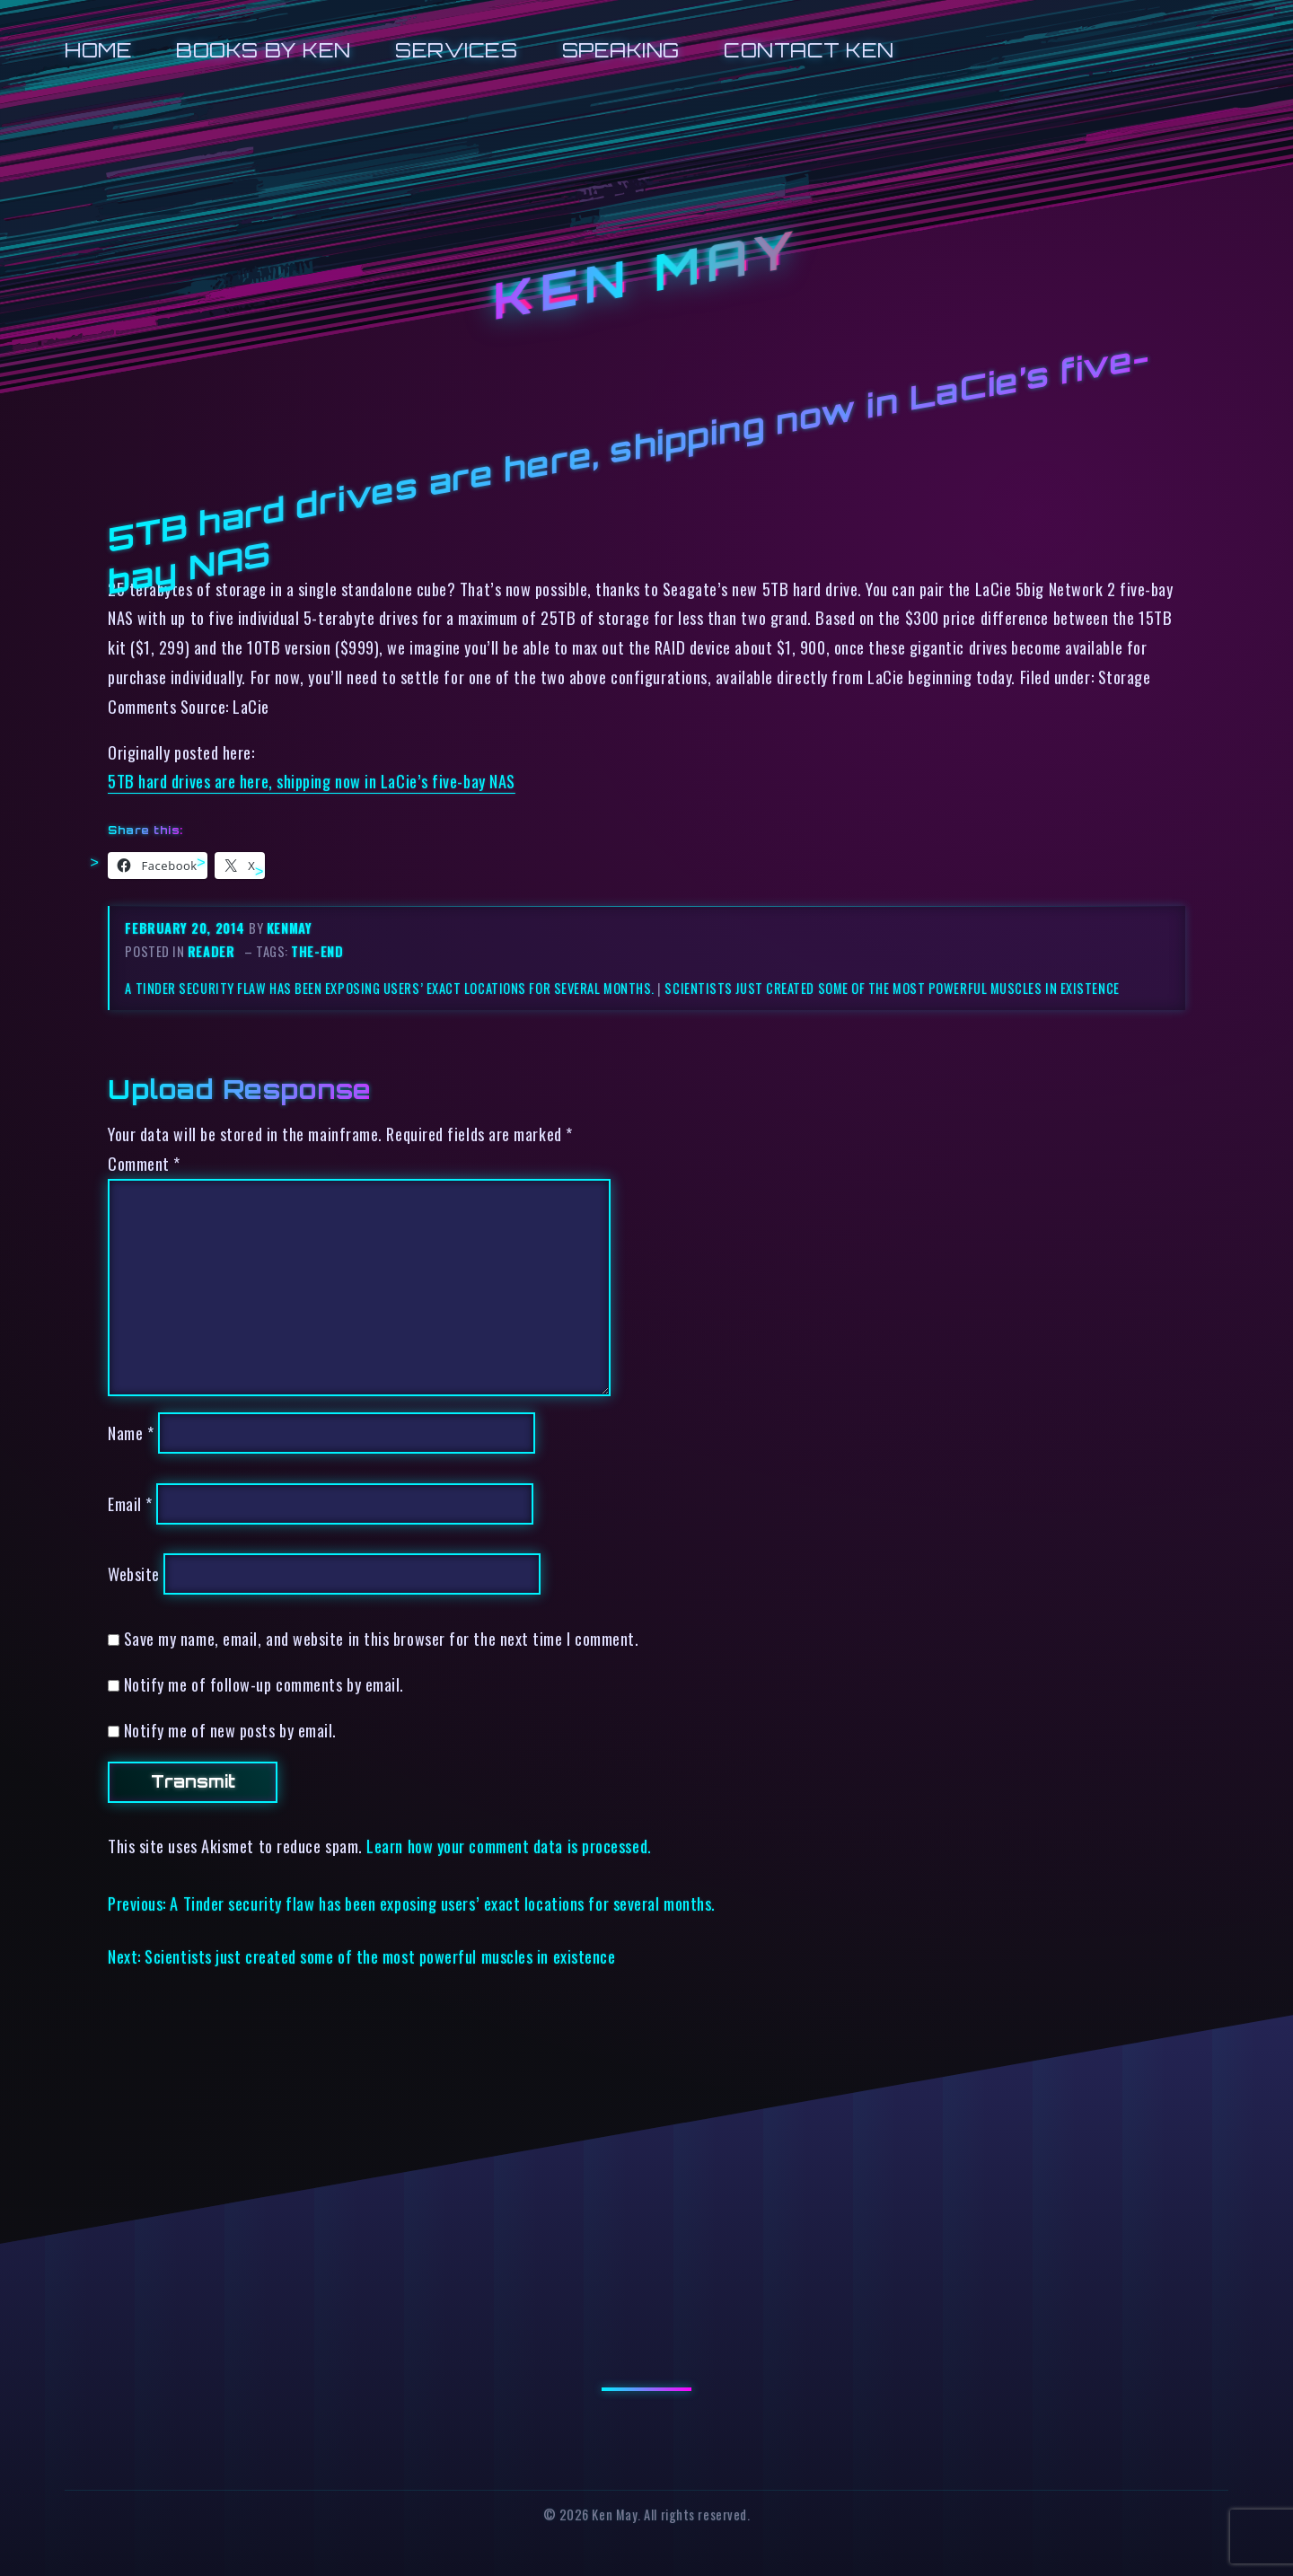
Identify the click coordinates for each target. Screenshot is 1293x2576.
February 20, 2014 (187, 928)
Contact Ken (809, 50)
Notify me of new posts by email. (230, 1730)
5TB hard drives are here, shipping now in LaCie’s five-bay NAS (311, 781)
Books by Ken (263, 50)
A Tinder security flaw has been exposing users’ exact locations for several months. (389, 988)
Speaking (621, 50)
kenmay (289, 928)
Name (131, 1432)
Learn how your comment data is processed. (508, 1845)
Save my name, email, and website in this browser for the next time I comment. (381, 1638)
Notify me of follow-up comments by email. (264, 1684)
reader (211, 951)
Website (134, 1573)
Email (130, 1503)
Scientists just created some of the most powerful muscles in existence (891, 988)
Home (98, 50)
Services (456, 50)
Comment (144, 1163)
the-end (317, 951)
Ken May (646, 275)
